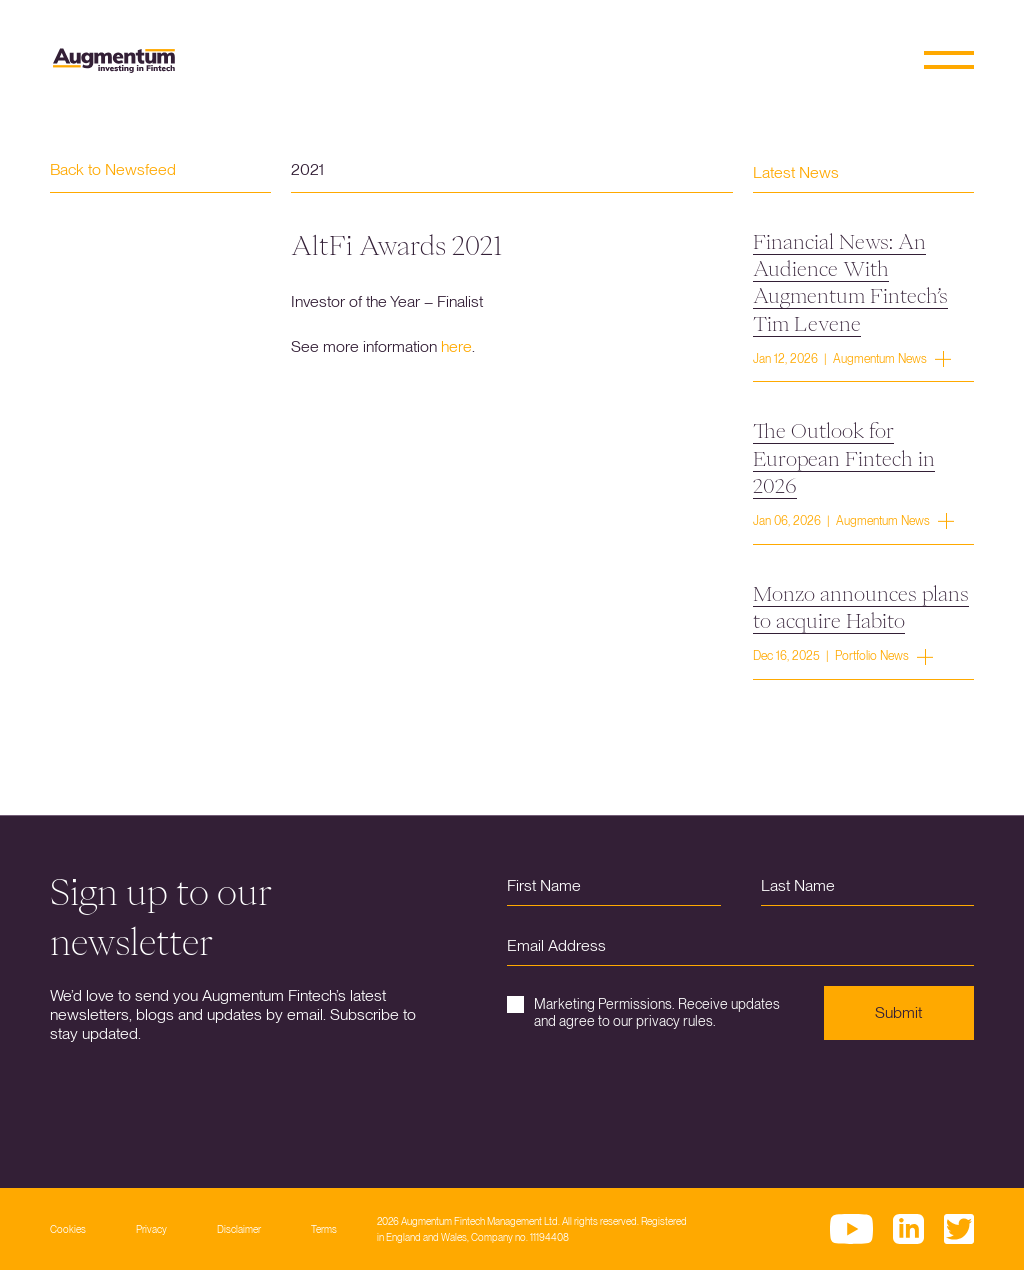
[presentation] (659, 1099)
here (456, 346)
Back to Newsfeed (113, 169)
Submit (898, 1012)
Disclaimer (239, 1229)
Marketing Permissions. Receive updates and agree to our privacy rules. (643, 1012)
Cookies (68, 1229)
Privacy (151, 1229)
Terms (324, 1229)
